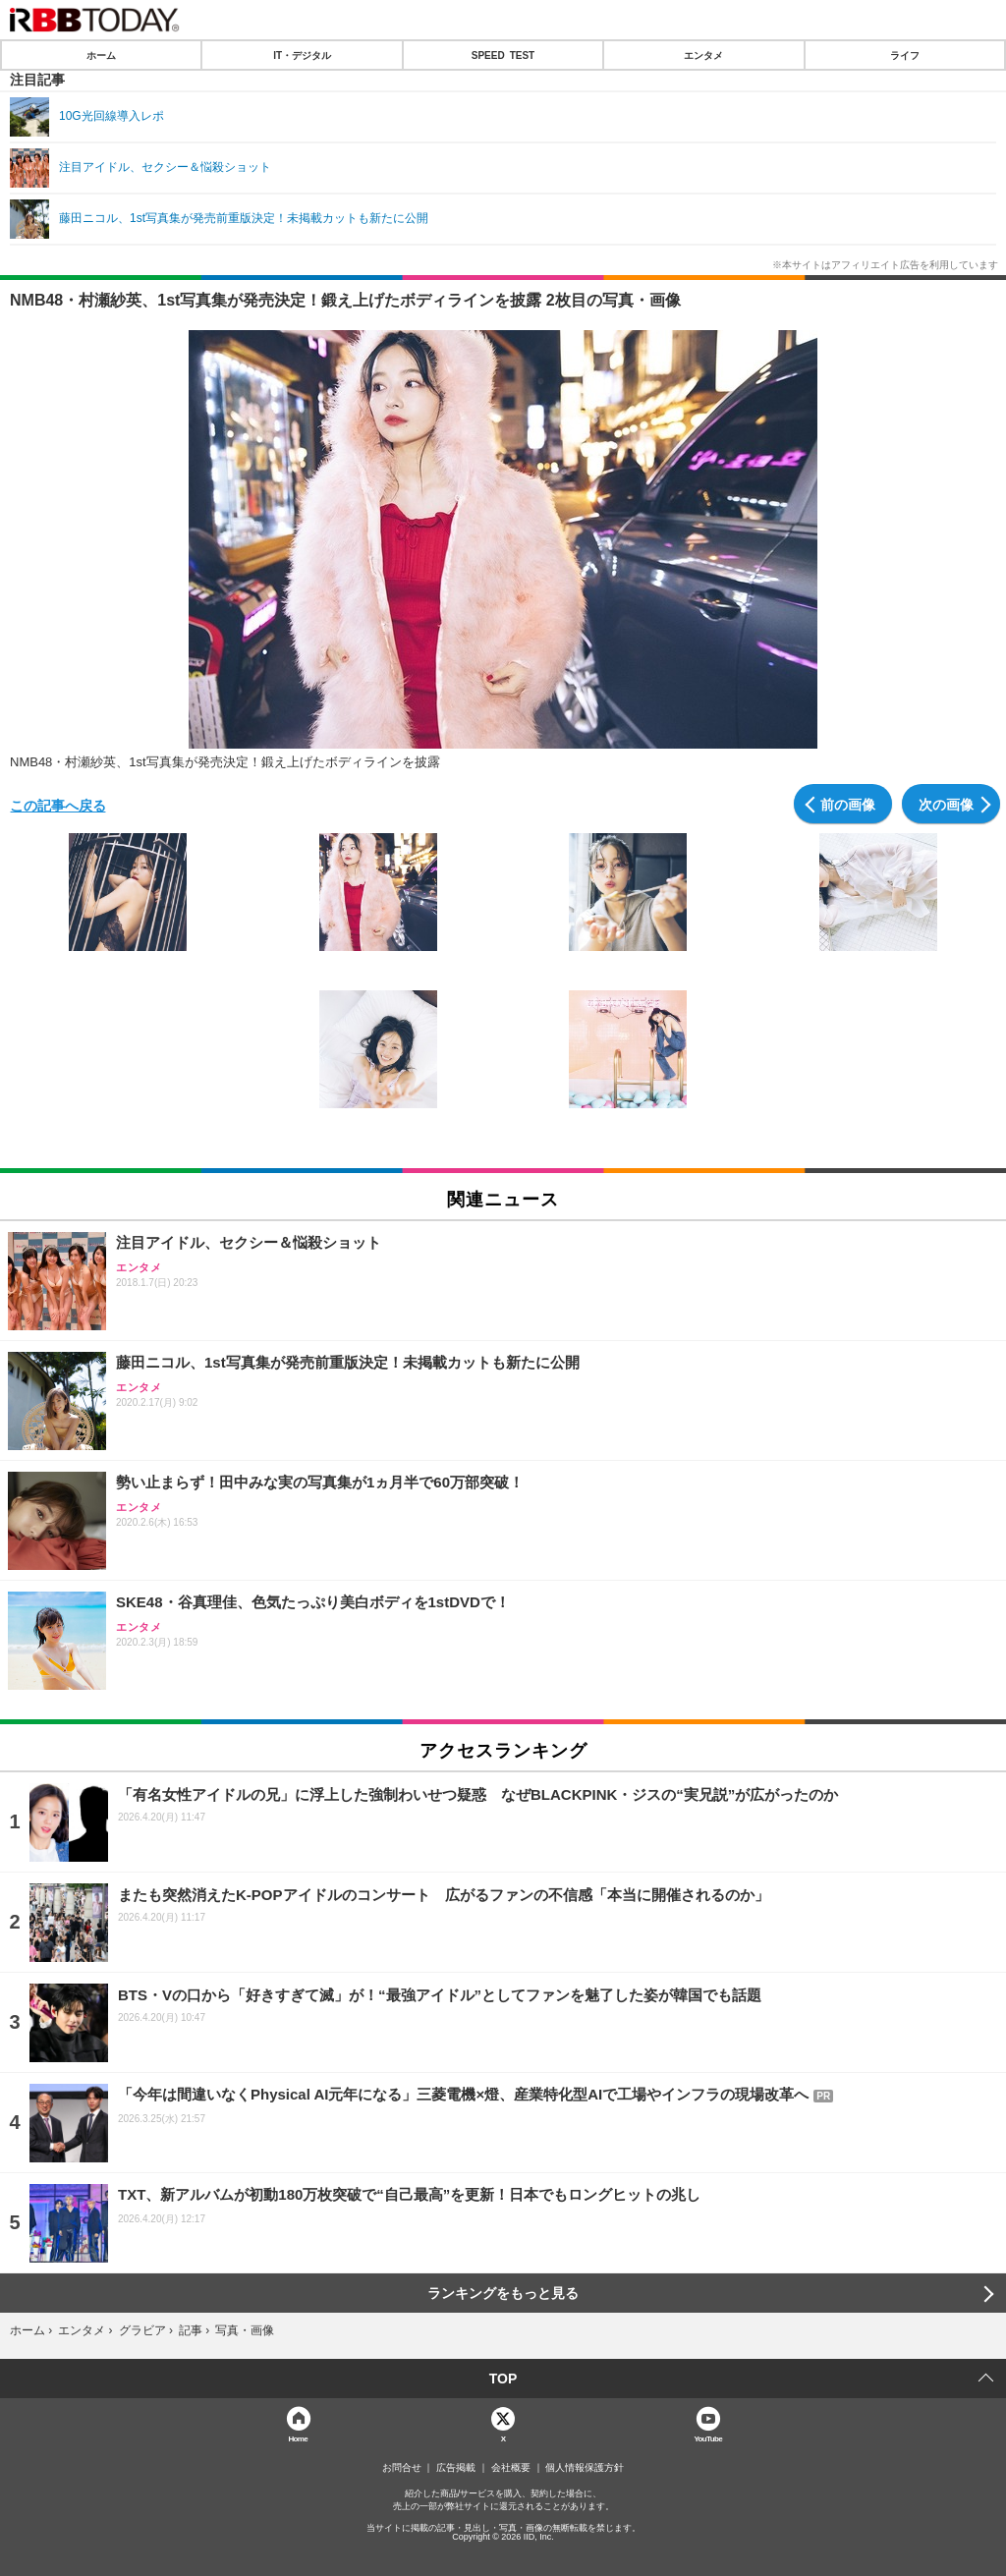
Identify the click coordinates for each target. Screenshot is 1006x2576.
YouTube (708, 2438)
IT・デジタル (302, 55)
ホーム (101, 55)
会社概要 (511, 2468)
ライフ (905, 55)
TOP (503, 2378)
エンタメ (703, 55)
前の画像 (847, 804)
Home (297, 2438)
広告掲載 (455, 2468)
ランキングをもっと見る (503, 2293)
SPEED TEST (503, 55)
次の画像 (946, 804)
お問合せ (401, 2468)
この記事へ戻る (58, 805)
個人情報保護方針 (584, 2468)
